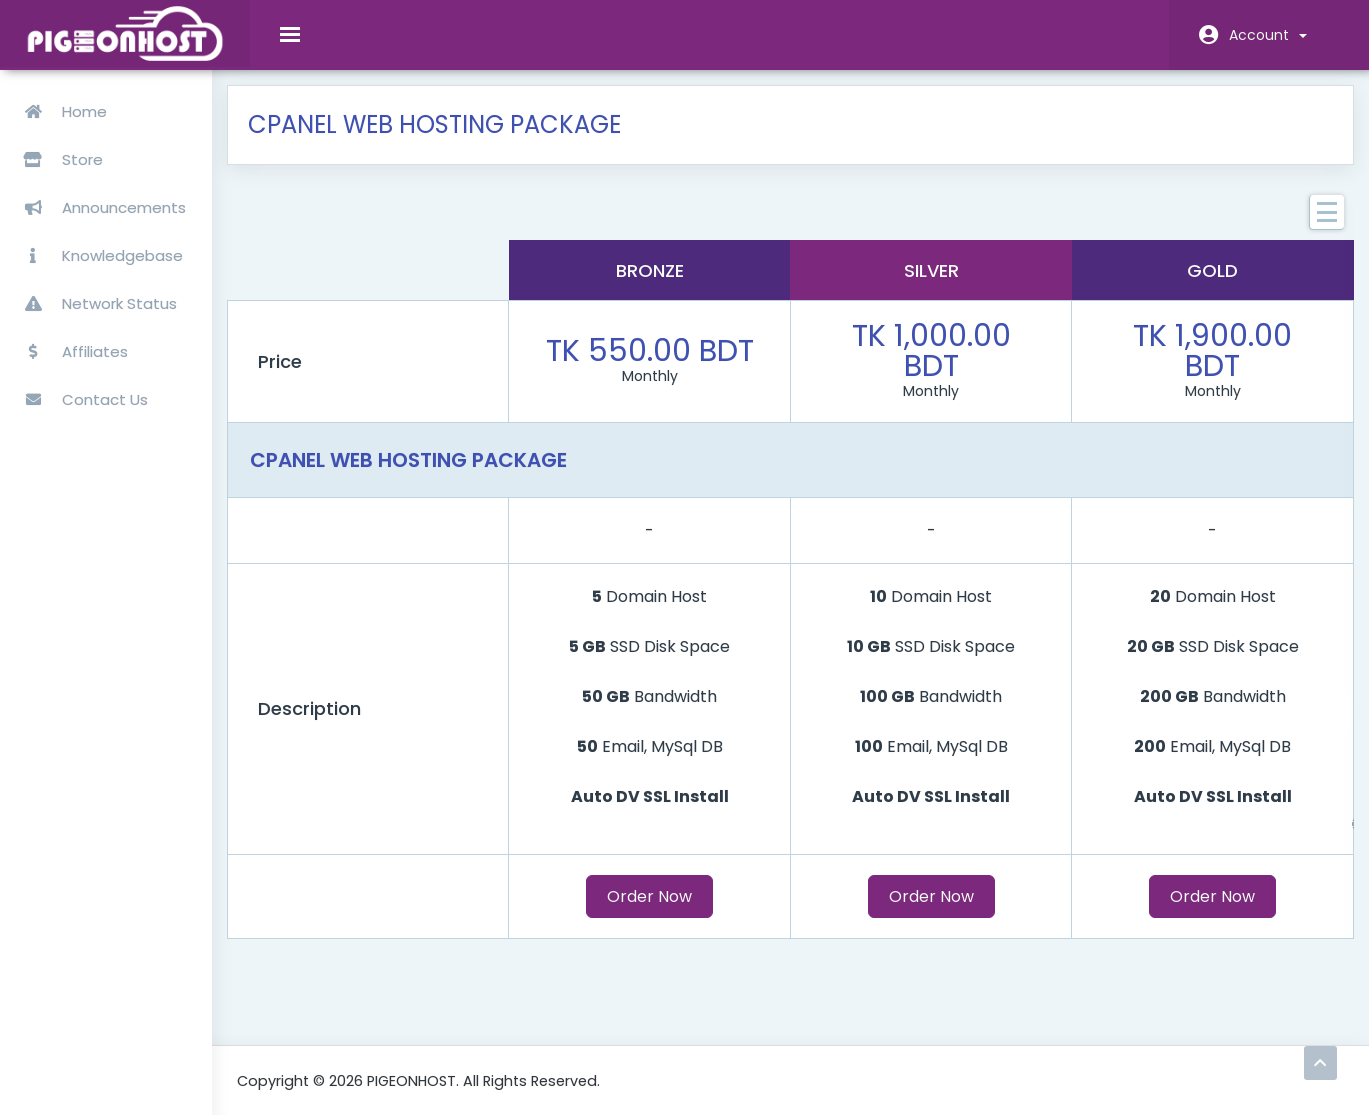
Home (59, 103)
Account (1268, 35)
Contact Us (80, 391)
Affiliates (70, 343)
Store (119, 151)
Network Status (94, 295)
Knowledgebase (97, 247)
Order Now (677, 911)
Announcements (99, 199)
